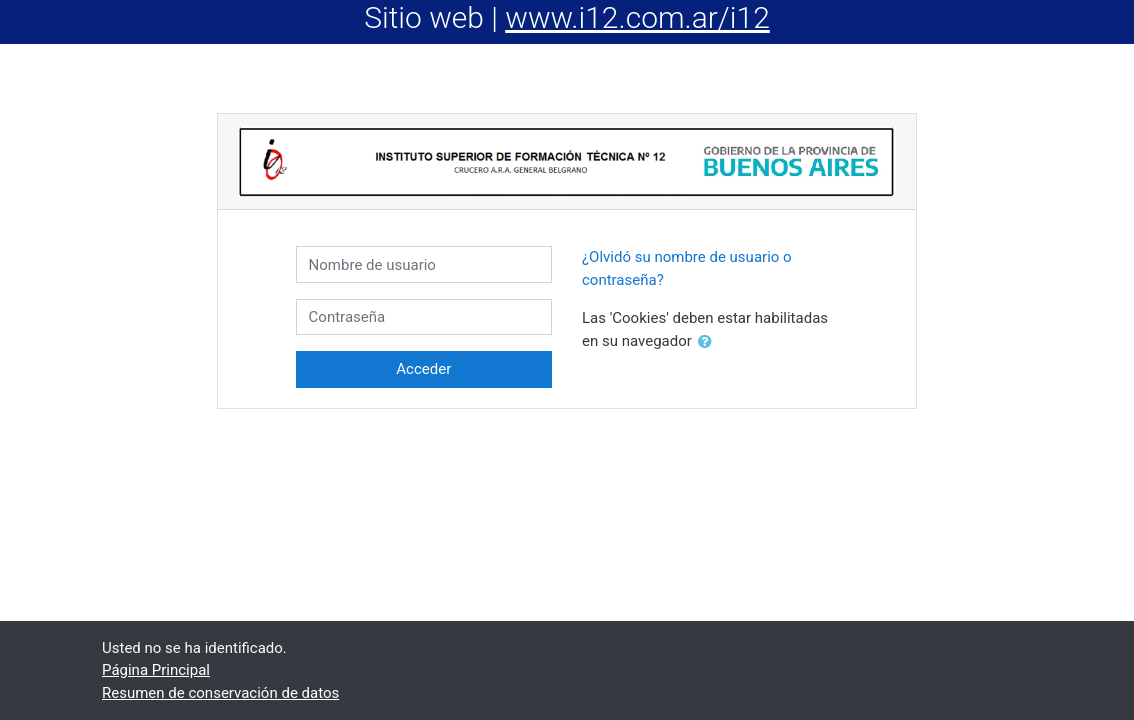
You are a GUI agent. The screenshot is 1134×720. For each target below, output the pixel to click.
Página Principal (156, 670)
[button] (709, 342)
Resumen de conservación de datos (220, 693)
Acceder (423, 369)
